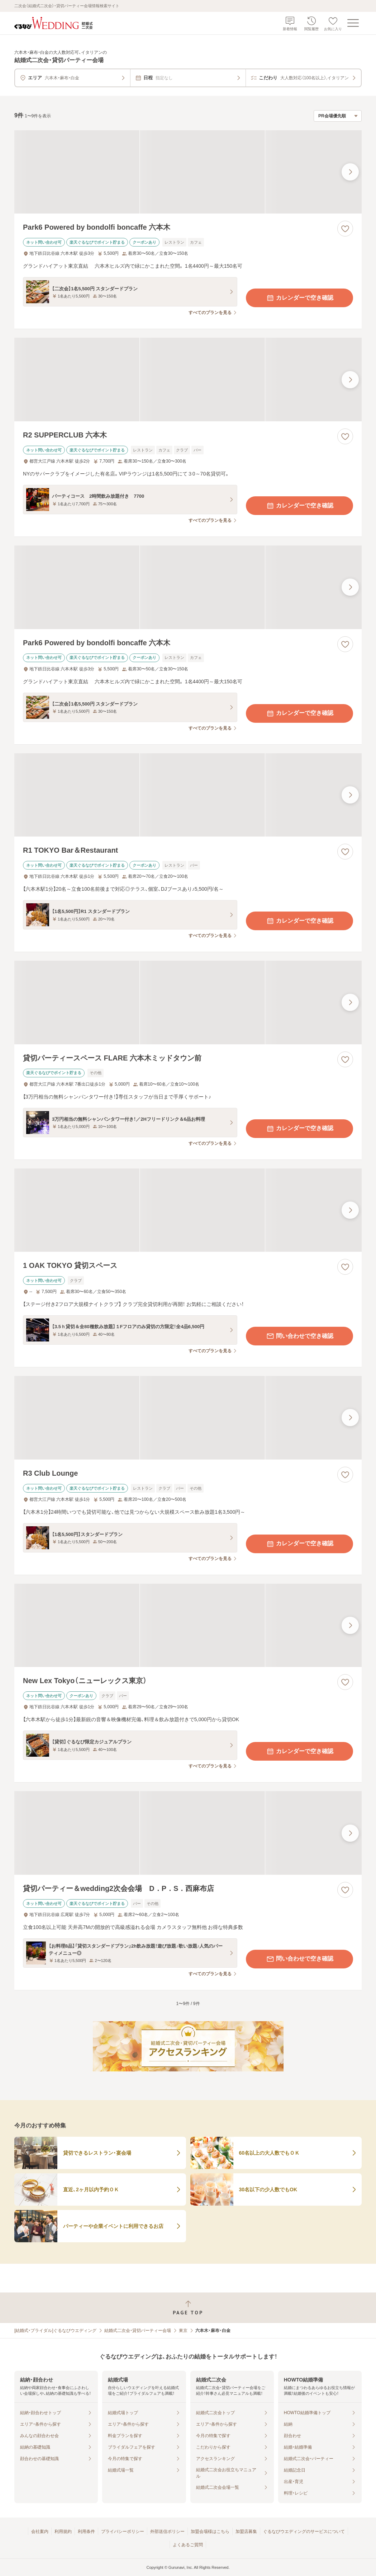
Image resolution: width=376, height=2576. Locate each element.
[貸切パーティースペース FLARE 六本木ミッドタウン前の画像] (188, 1002)
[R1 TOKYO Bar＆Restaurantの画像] (188, 795)
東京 (183, 2330)
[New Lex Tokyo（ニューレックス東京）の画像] (188, 1625)
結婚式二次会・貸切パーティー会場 (137, 2330)
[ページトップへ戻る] (188, 2307)
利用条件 (86, 2531)
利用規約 (63, 2531)
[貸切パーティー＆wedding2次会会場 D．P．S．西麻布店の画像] (188, 1833)
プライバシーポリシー (122, 2531)
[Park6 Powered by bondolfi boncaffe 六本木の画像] (188, 172)
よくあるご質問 (188, 2544)
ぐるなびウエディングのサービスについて (304, 2531)
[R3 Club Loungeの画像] (188, 1418)
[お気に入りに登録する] (345, 228)
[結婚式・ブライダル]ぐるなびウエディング (55, 2330)
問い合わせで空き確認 (299, 1336)
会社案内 (39, 2531)
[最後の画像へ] (350, 172)
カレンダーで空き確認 (299, 298)
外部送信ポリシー (167, 2531)
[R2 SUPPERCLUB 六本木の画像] (188, 379)
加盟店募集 (246, 2531)
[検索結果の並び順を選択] (338, 116)
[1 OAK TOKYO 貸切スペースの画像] (188, 1210)
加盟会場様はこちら (210, 2531)
